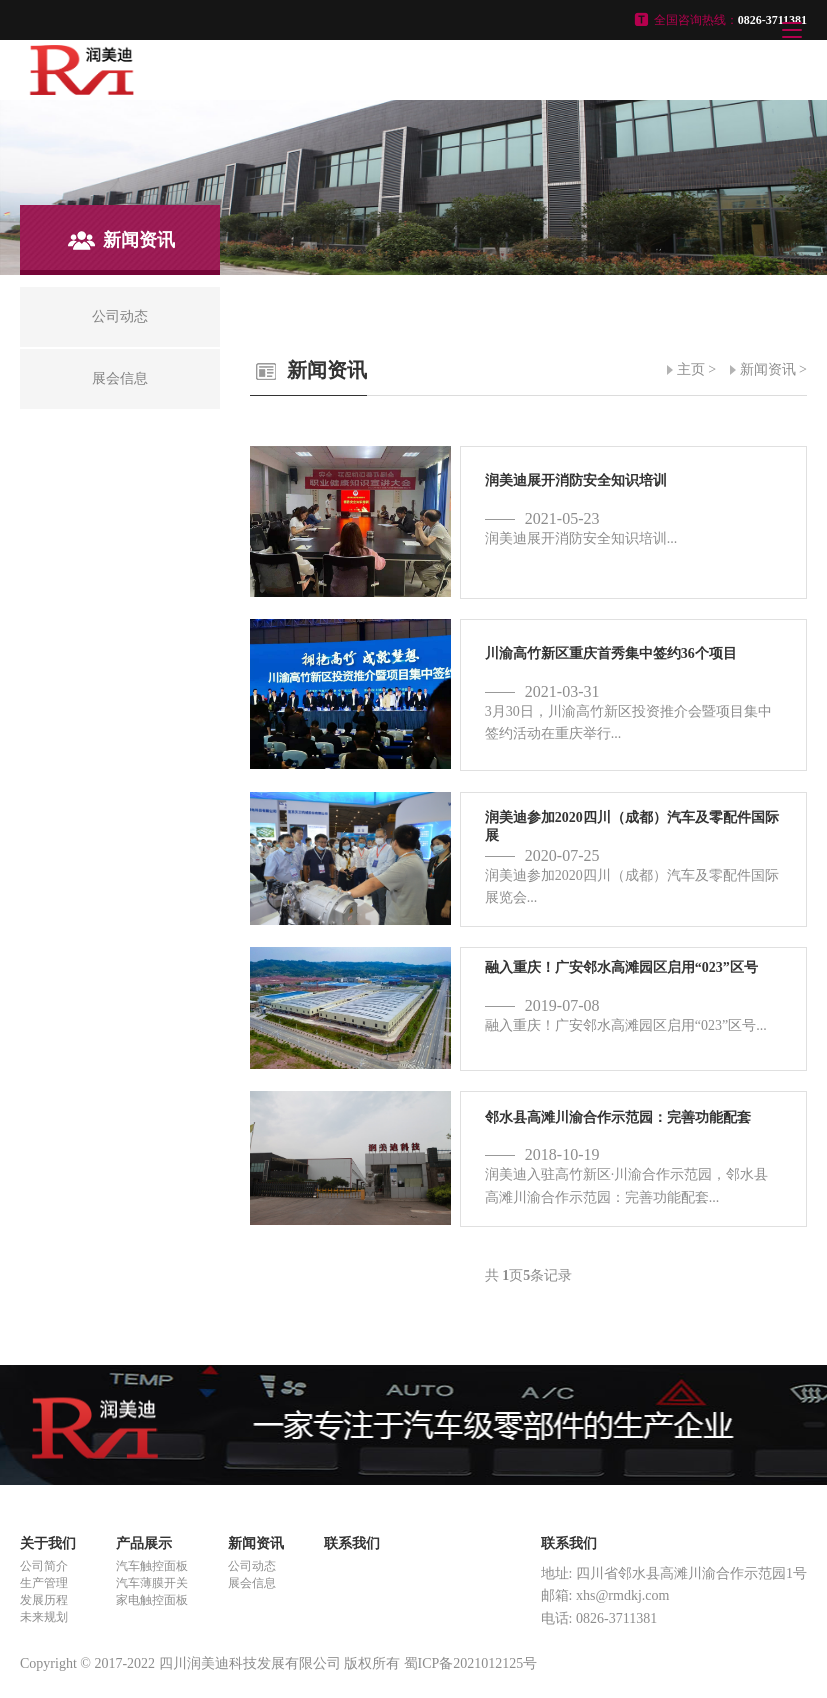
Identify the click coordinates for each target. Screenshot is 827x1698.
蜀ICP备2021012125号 (471, 1663)
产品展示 (144, 1543)
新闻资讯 (768, 369)
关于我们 (48, 1543)
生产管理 (44, 1583)
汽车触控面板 (152, 1566)
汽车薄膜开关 (152, 1583)
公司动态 (252, 1566)
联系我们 (352, 1543)
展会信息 (252, 1583)
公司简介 (44, 1566)
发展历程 (44, 1600)
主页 (691, 369)
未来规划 (44, 1617)
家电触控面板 (152, 1600)
